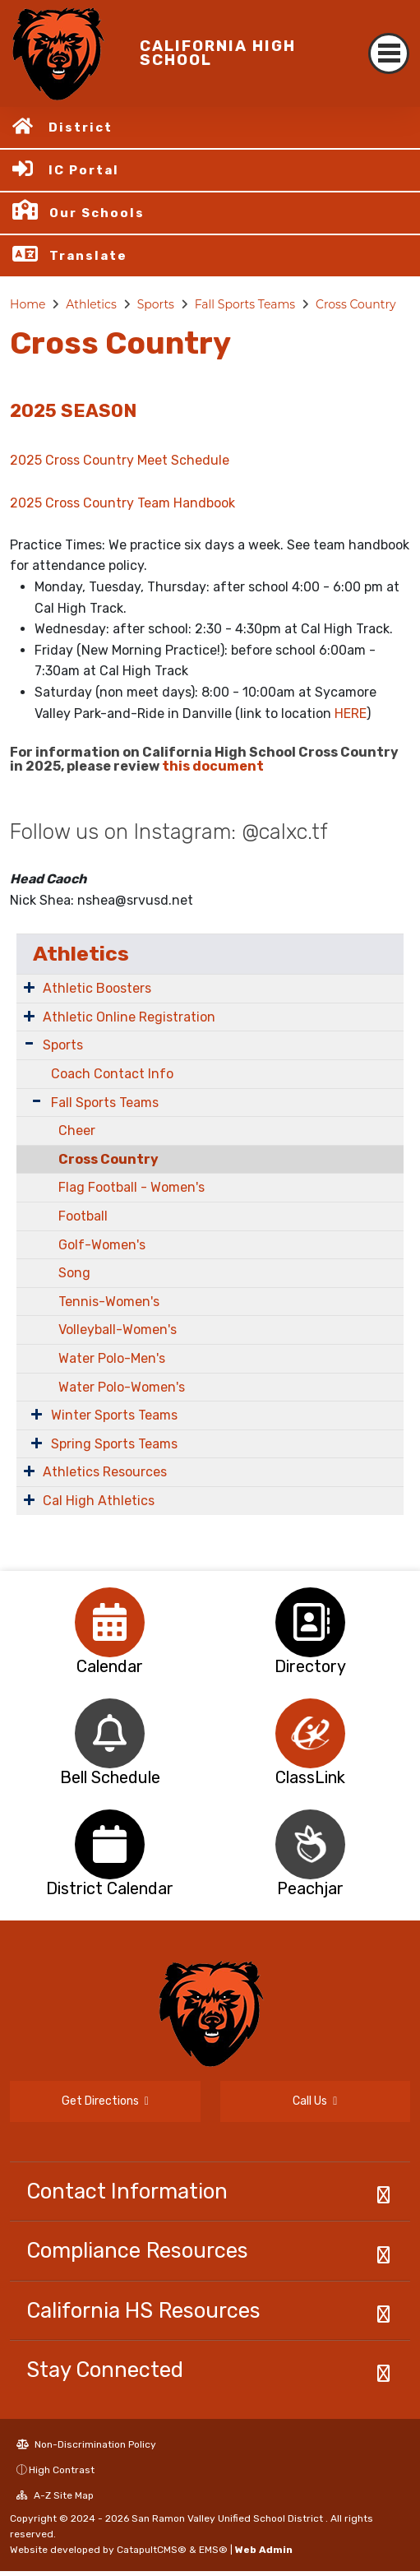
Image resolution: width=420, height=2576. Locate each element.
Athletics (91, 304)
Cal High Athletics (99, 1500)
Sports (155, 304)
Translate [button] (88, 255)
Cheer (76, 1130)
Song (74, 1273)
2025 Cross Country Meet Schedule (119, 460)
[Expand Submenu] (29, 987)
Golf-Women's (101, 1245)
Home (27, 304)
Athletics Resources (105, 1472)
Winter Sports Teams (114, 1415)
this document (213, 766)
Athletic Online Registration (129, 1017)
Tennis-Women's (108, 1301)
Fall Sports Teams (245, 304)
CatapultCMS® (152, 2549)
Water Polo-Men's (111, 1358)
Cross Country (356, 304)
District (80, 127)
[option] (110, 1622)
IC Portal (83, 170)
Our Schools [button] (97, 213)
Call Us (315, 2101)
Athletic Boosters (97, 988)
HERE (351, 713)
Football (83, 1216)
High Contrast (62, 2470)
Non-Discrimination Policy (86, 2444)
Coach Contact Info (112, 1074)
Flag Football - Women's (131, 1187)
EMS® (213, 2549)
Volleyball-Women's (117, 1329)
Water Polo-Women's (121, 1387)
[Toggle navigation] (389, 53)
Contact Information (127, 2191)
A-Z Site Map (55, 2495)
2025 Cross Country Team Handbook (122, 503)
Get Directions (105, 2101)
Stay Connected (104, 2369)
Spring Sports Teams (114, 1444)
